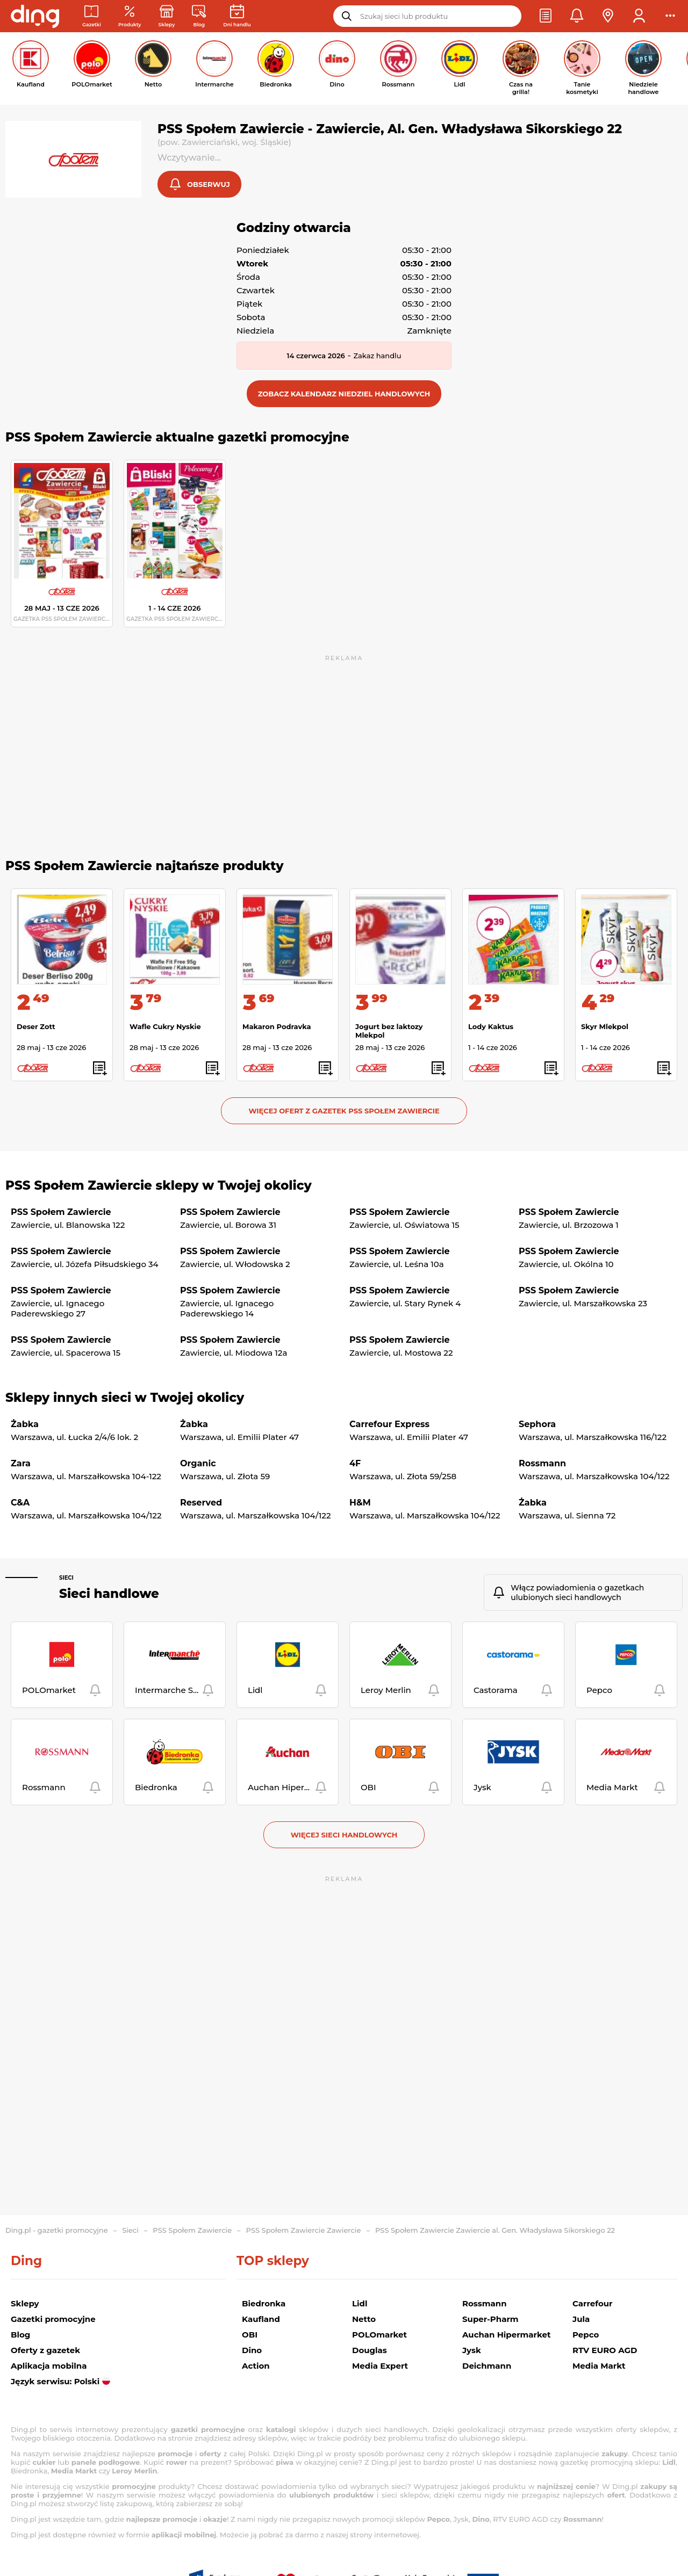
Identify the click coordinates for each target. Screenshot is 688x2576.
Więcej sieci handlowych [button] (344, 1836)
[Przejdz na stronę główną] (35, 16)
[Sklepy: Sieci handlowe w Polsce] (167, 16)
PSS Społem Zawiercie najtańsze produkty (144, 866)
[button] (546, 16)
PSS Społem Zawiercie (192, 2230)
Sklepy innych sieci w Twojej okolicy (124, 1398)
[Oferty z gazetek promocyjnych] (129, 16)
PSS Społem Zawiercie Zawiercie (303, 2230)
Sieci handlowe (109, 1594)
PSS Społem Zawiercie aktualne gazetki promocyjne (177, 438)
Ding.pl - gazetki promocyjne (56, 2230)
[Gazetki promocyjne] (91, 16)
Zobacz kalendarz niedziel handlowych (344, 394)
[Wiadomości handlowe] (199, 16)
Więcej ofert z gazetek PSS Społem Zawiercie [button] (343, 1112)
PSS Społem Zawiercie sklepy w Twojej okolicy (158, 1186)
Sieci (66, 1578)
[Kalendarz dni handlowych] (236, 16)
